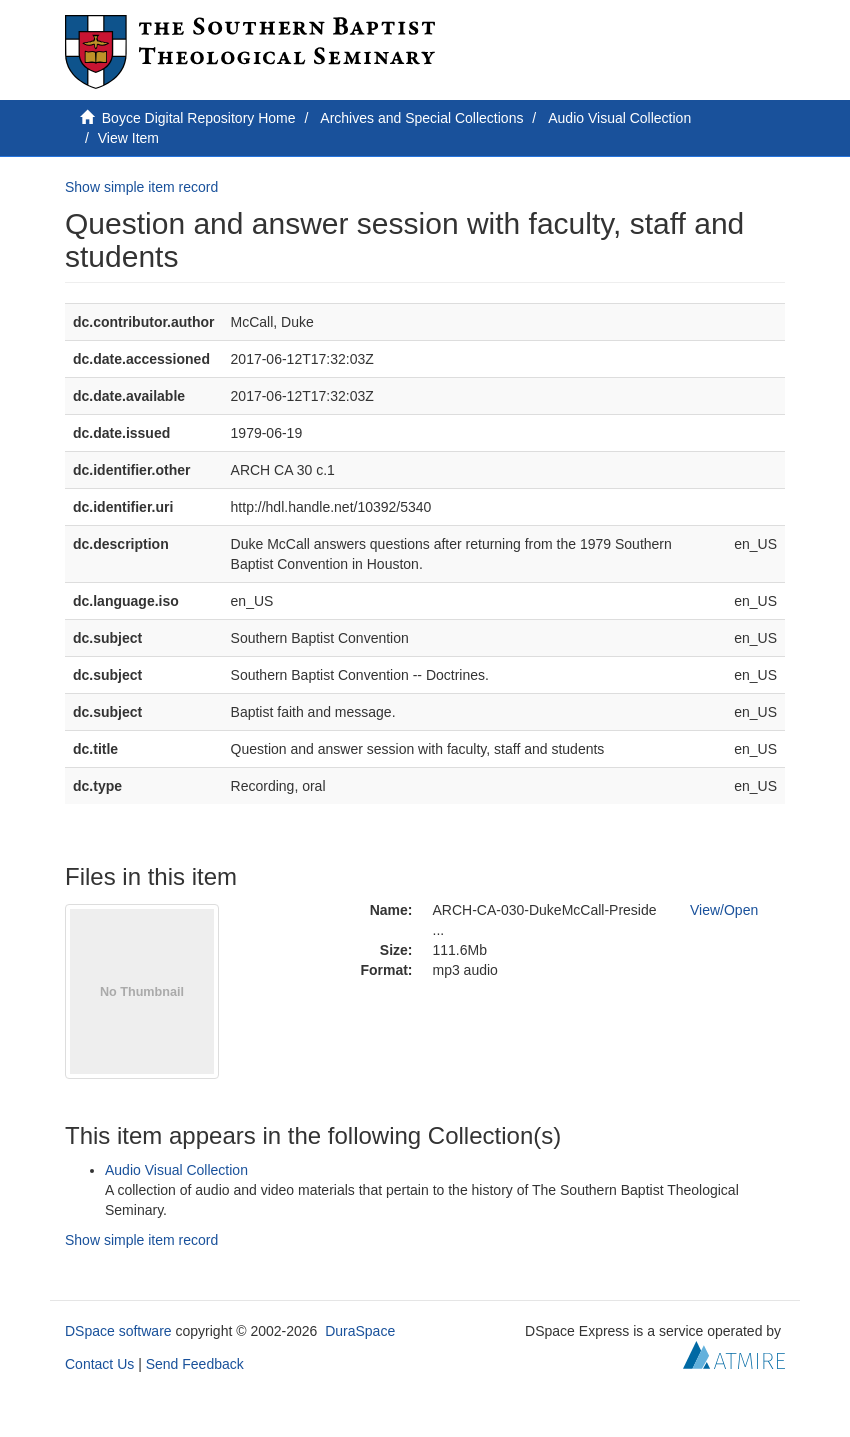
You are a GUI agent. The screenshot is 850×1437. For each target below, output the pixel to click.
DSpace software (118, 1331)
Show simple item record (141, 187)
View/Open (724, 910)
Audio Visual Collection (619, 118)
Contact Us (99, 1364)
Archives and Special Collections (421, 118)
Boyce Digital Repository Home (199, 118)
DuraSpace (360, 1331)
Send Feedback (195, 1364)
